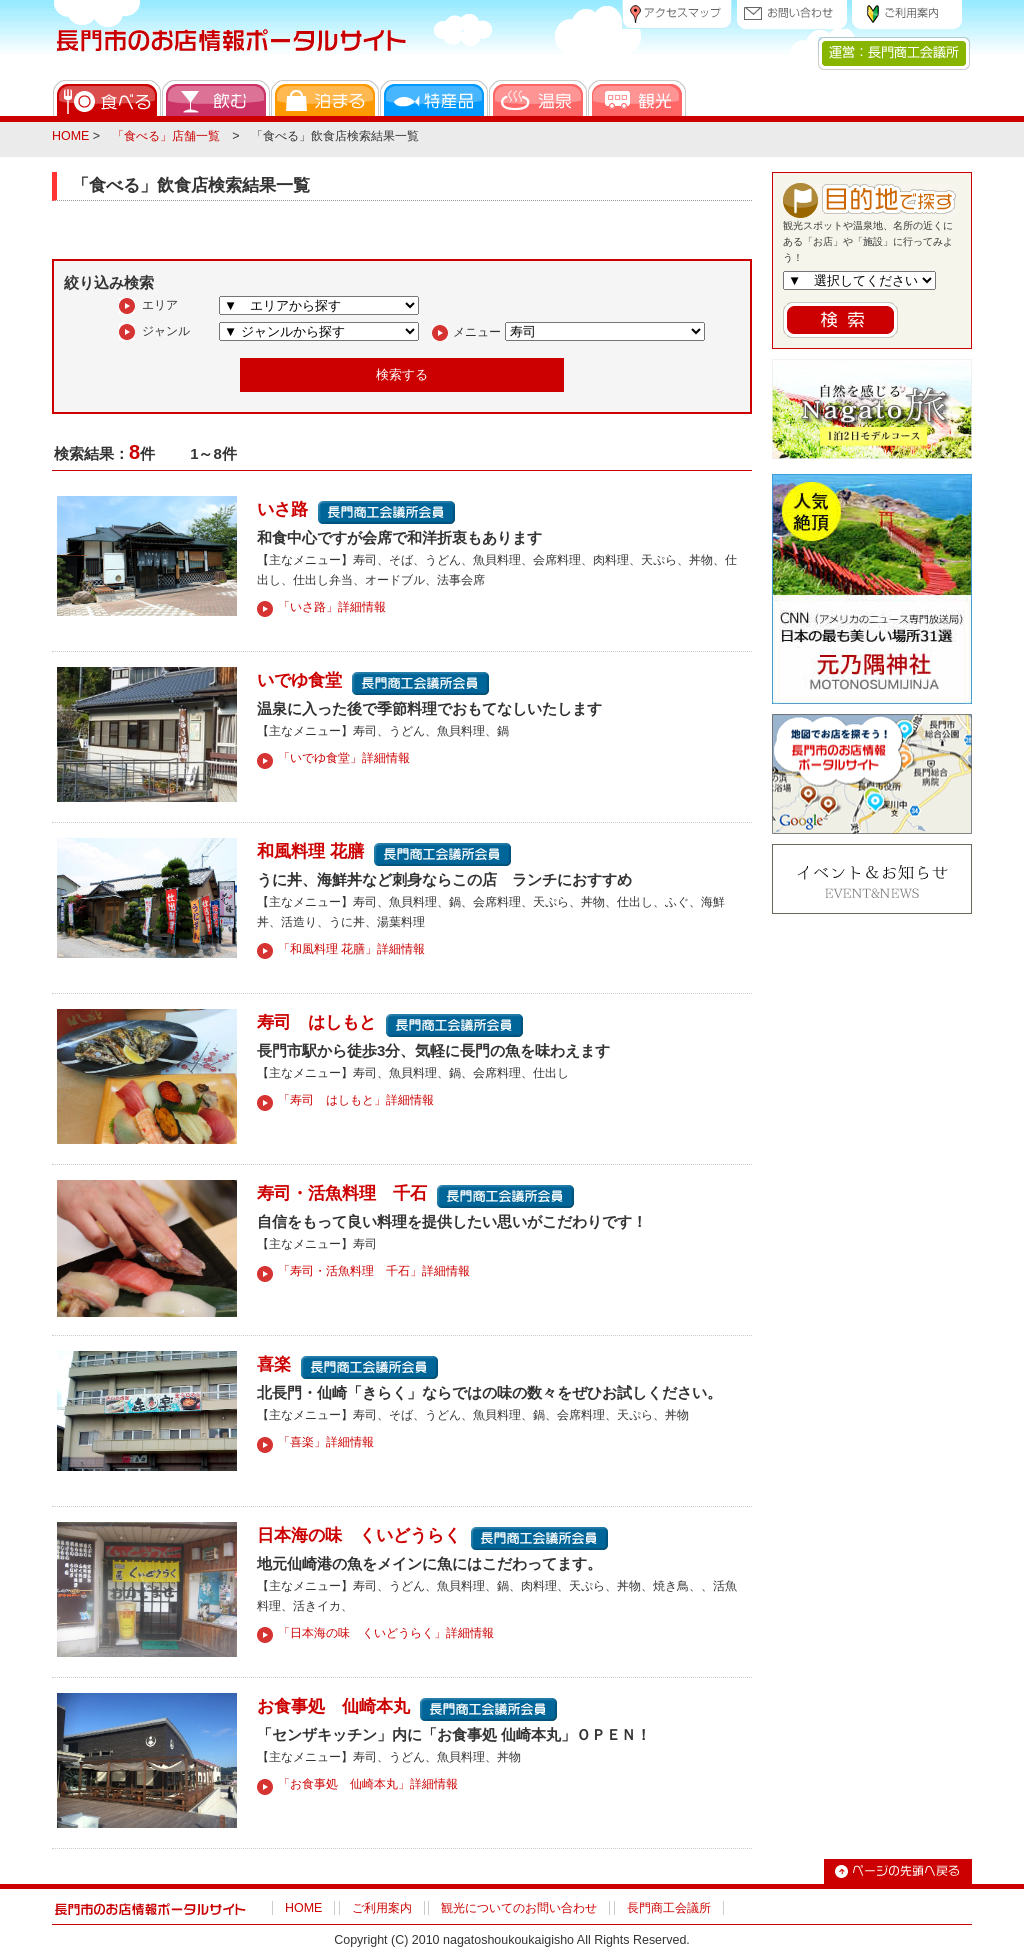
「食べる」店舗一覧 (166, 136)
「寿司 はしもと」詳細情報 (356, 1100)
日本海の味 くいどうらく (359, 1535)
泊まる (325, 98)
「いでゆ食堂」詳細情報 (344, 758)
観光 (637, 98)
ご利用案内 (907, 14)
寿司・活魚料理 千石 (342, 1193)
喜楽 (274, 1364)
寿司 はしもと (316, 1022)
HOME (70, 136)
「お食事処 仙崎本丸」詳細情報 (368, 1784)
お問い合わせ (792, 14)
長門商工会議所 (669, 1908)
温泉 (538, 98)
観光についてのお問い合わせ (519, 1908)
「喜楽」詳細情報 (326, 1442)
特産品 (434, 98)
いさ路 (282, 509)
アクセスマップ (677, 14)
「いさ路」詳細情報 (332, 607)
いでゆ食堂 (299, 680)
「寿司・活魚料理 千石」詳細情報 (374, 1271)
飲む (216, 98)
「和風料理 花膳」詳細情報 (351, 949)
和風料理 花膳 (310, 851)
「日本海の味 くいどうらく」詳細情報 (386, 1633)
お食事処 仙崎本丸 (333, 1706)
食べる (107, 98)
